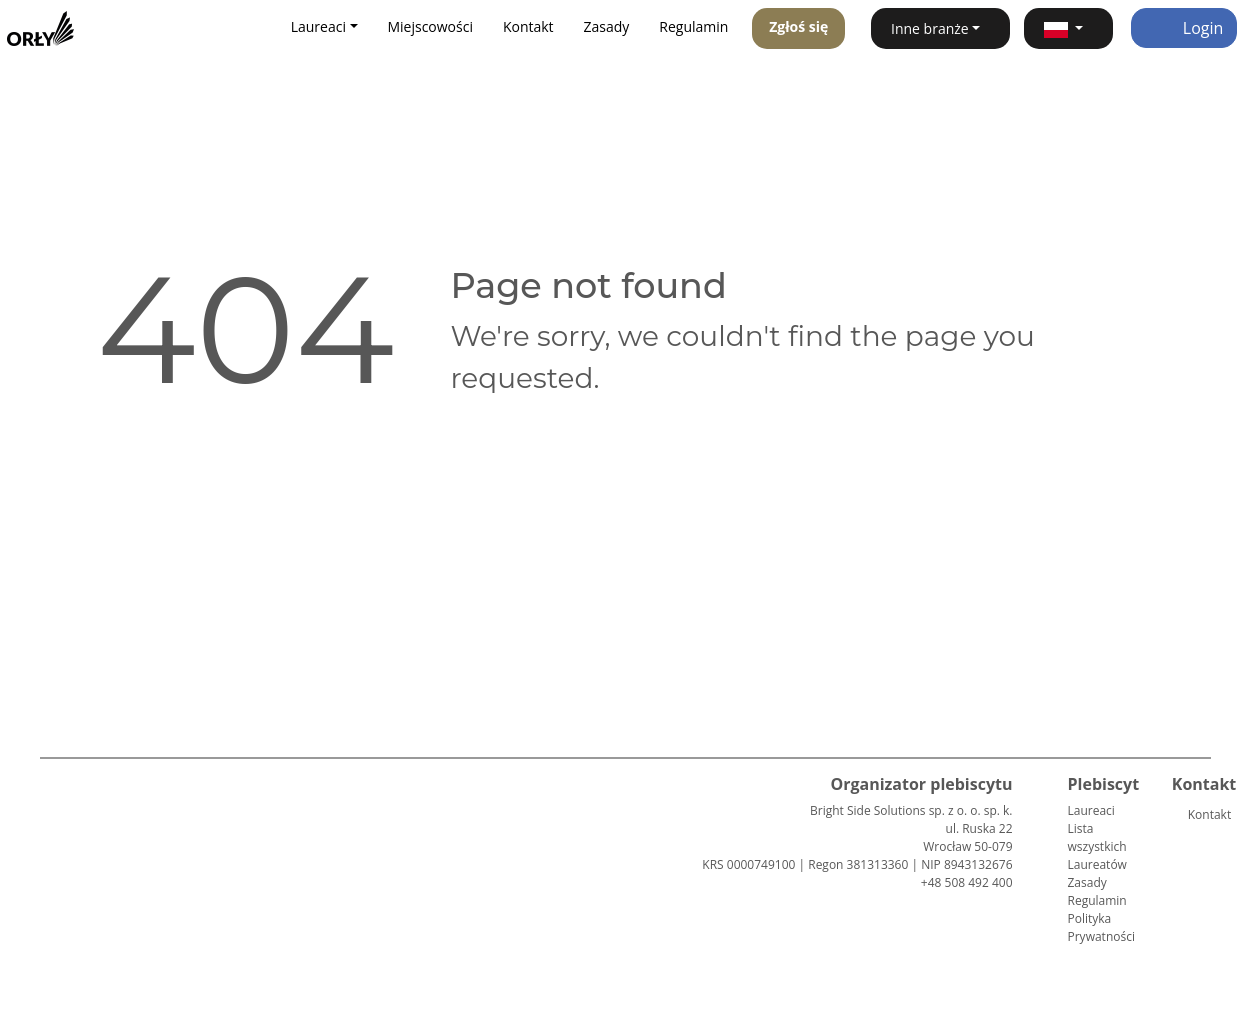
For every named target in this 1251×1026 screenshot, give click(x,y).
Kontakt (528, 26)
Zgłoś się (798, 26)
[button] (1068, 28)
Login (1184, 28)
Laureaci (1091, 810)
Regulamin (693, 26)
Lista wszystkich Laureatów (1097, 846)
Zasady (607, 26)
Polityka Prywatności (1101, 927)
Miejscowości (430, 26)
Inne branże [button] (930, 28)
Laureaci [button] (318, 26)
